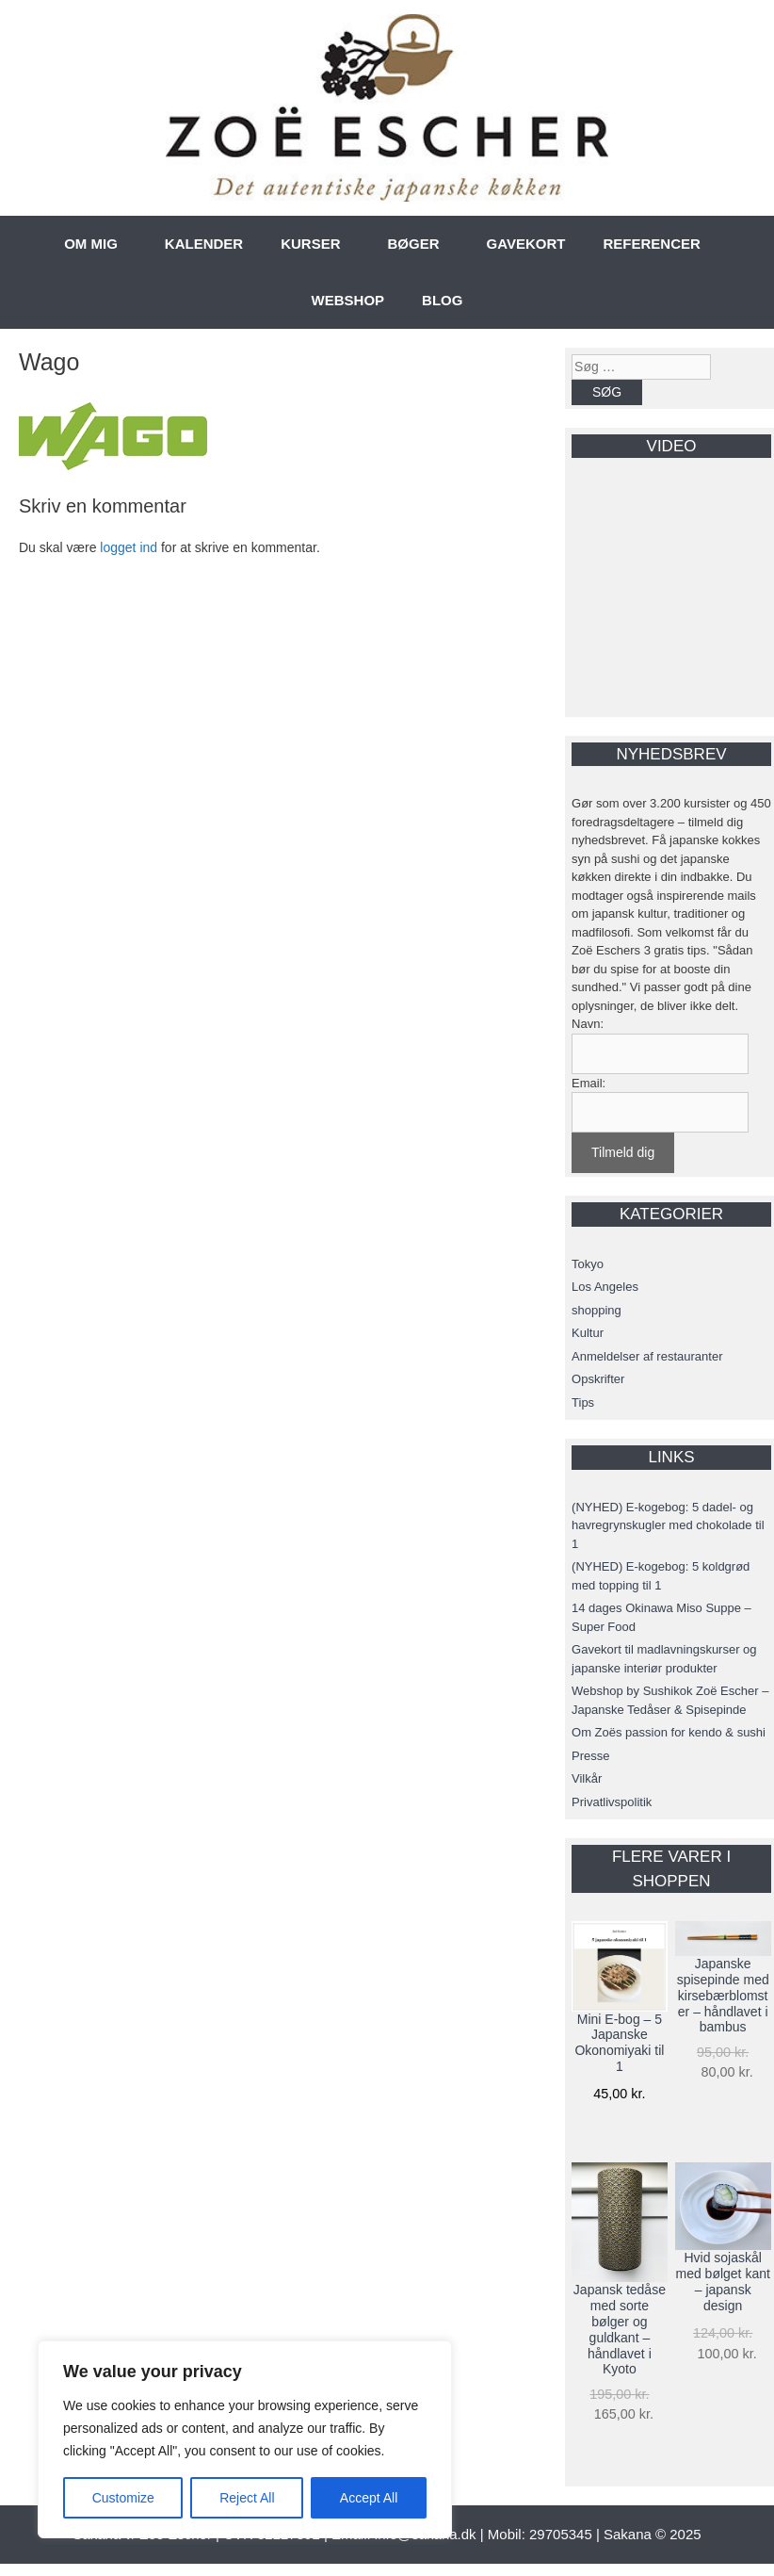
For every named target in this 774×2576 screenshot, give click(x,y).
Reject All (246, 2497)
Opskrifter (598, 1379)
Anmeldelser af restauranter (647, 1356)
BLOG (442, 300)
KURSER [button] (310, 244)
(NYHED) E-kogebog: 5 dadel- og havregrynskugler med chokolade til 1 (668, 1525)
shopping (596, 1310)
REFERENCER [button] (651, 244)
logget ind (128, 547)
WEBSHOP (348, 300)
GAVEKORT (526, 244)
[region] (245, 2439)
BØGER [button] (414, 244)
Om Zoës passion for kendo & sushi (669, 1732)
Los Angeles (605, 1287)
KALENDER (204, 244)
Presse (590, 1756)
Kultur (588, 1333)
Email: (588, 1083)
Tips (583, 1402)
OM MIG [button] (91, 244)
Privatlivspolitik (612, 1802)
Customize (123, 2497)
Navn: (588, 1024)
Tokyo (588, 1264)
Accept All (368, 2497)
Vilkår (587, 1778)
